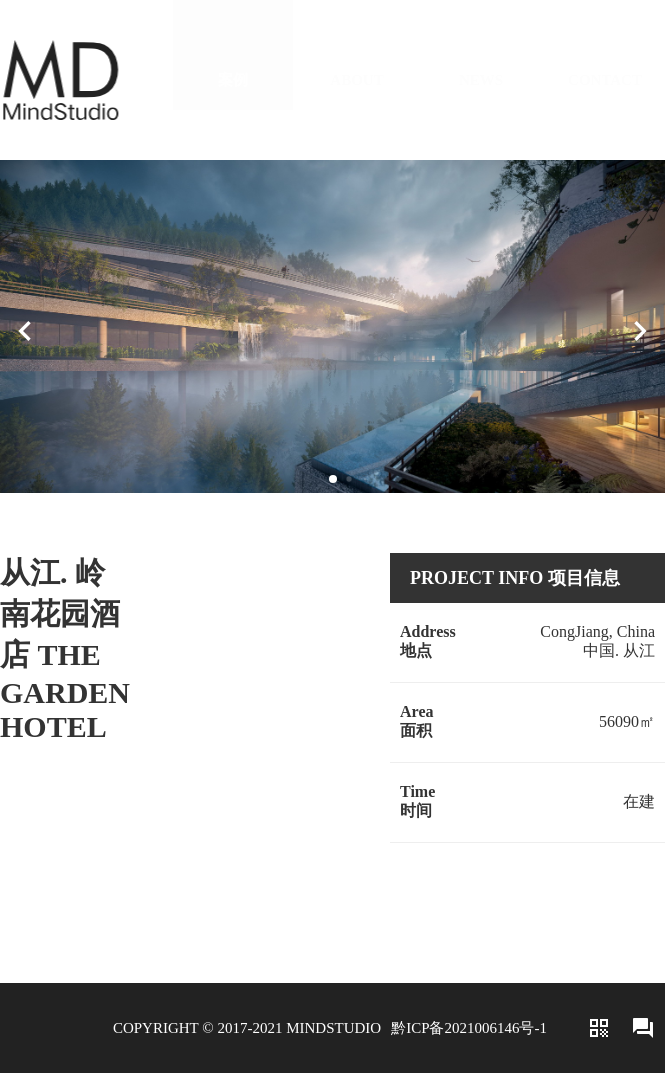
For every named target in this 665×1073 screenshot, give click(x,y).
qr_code (599, 1028)
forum (643, 1028)
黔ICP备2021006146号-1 (469, 1028)
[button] (333, 479)
